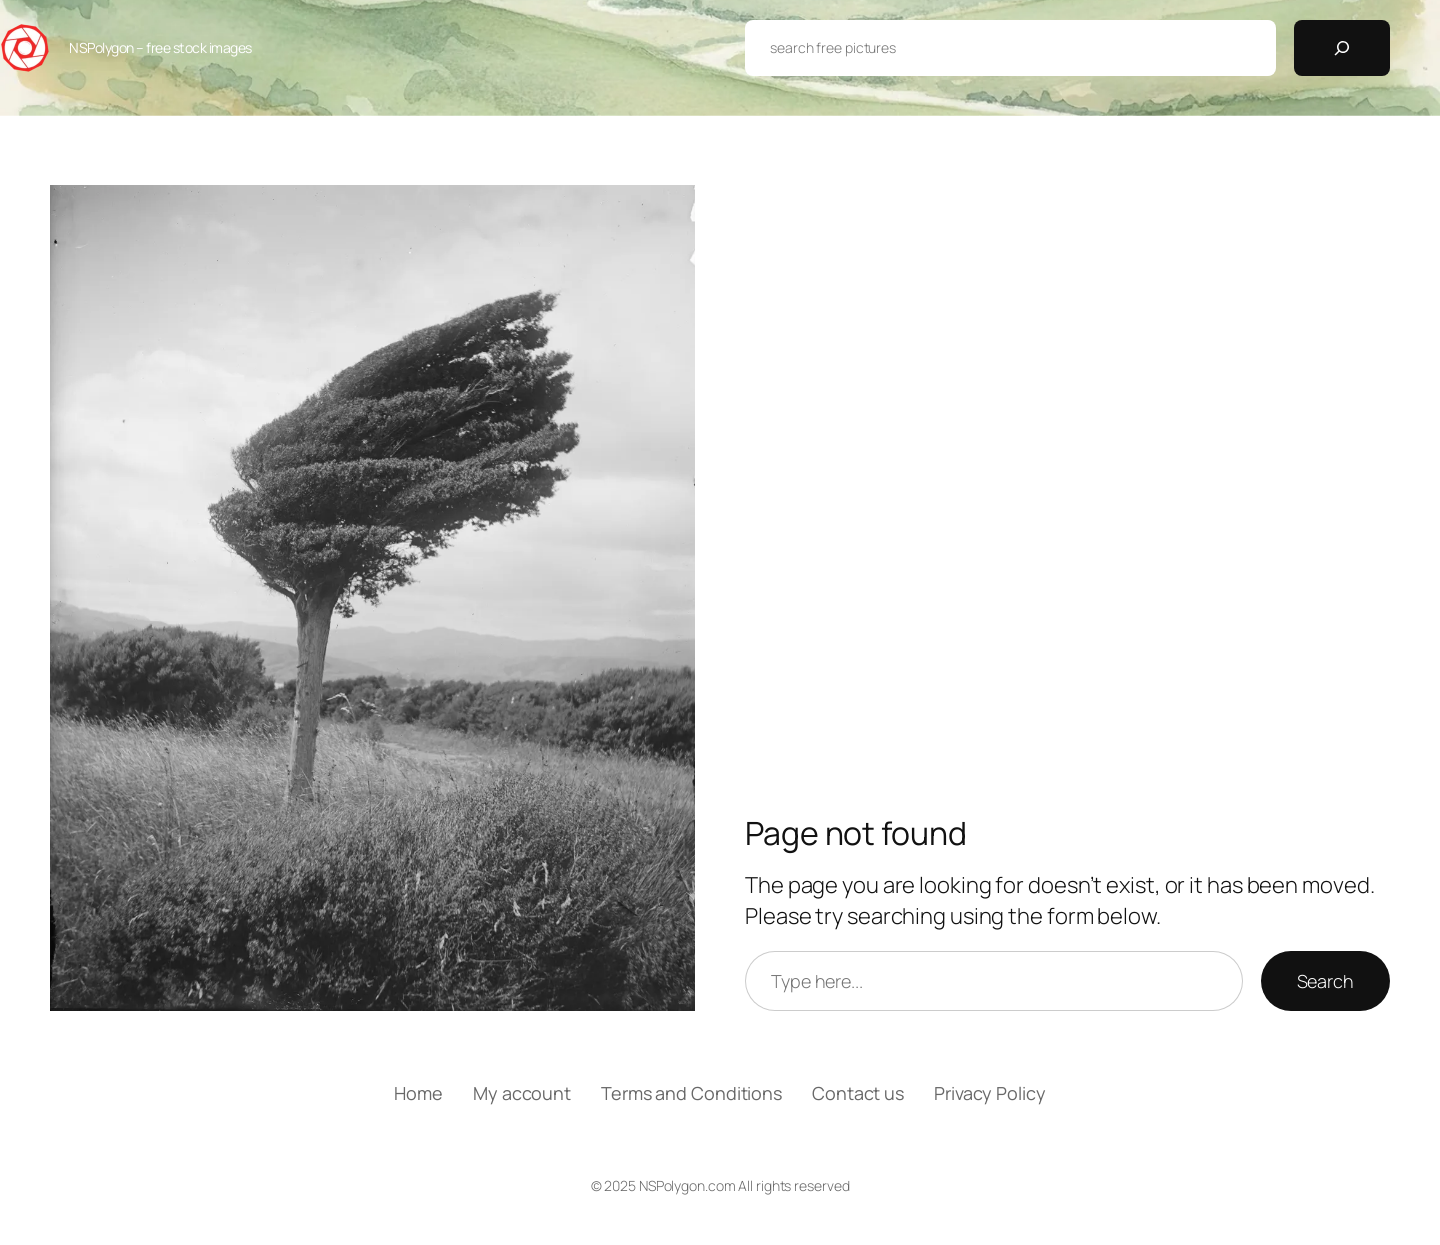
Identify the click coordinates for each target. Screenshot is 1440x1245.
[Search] (1342, 48)
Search (1325, 981)
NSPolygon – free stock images (160, 47)
